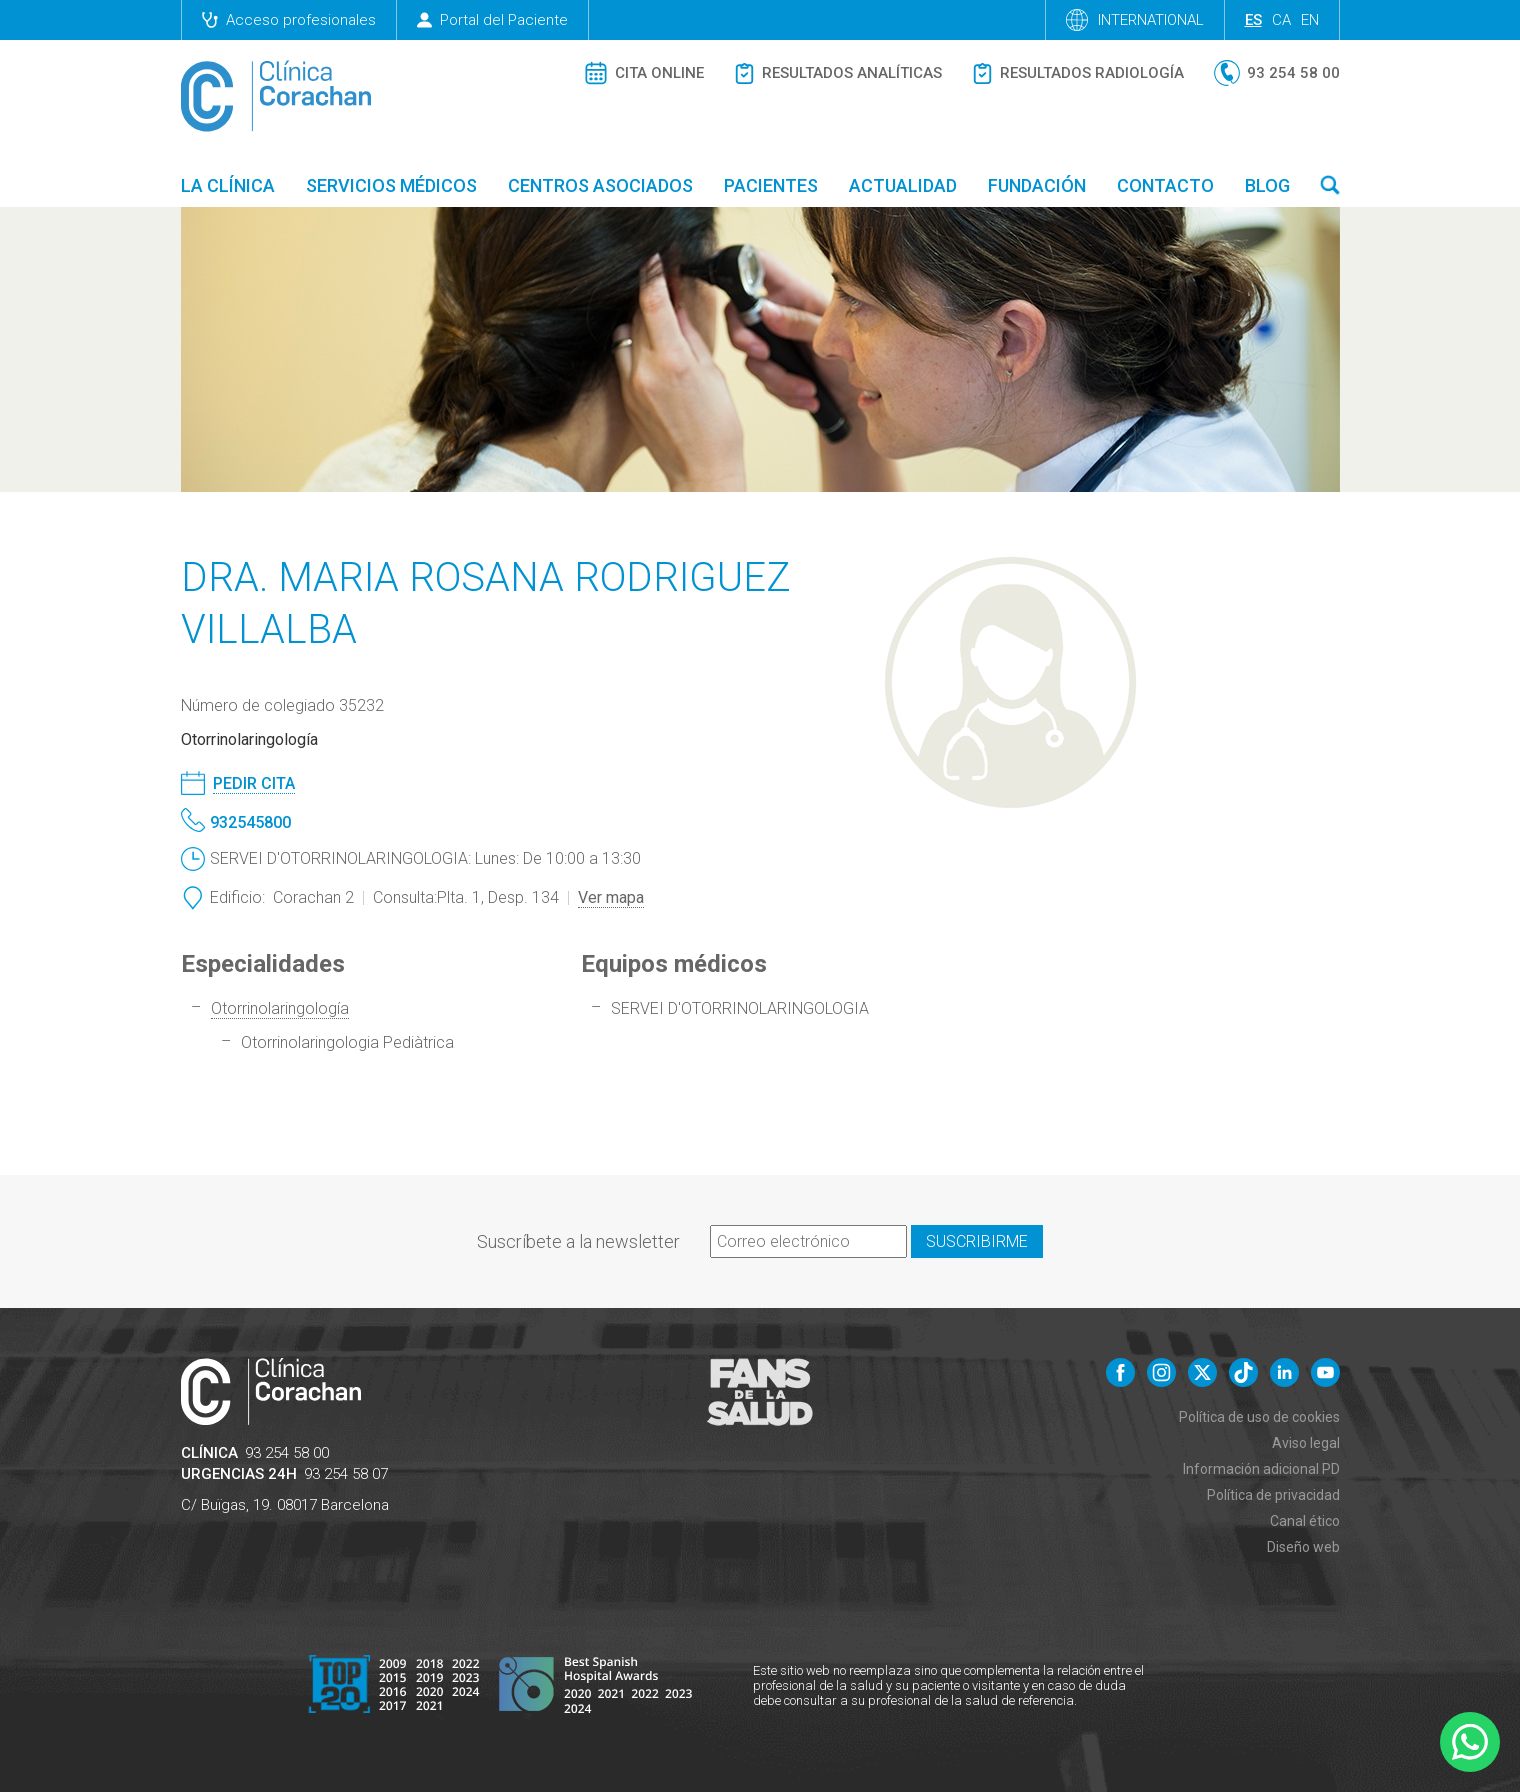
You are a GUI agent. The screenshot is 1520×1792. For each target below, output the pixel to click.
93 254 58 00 (287, 1453)
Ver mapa (611, 897)
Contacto (1165, 185)
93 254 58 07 (346, 1474)
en (1310, 20)
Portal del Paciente (492, 20)
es (1253, 20)
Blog (1267, 185)
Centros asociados (600, 185)
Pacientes (771, 185)
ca (1281, 20)
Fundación (1037, 185)
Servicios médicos (391, 185)
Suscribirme (977, 1241)
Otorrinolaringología (280, 1008)
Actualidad (903, 185)
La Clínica (228, 185)
